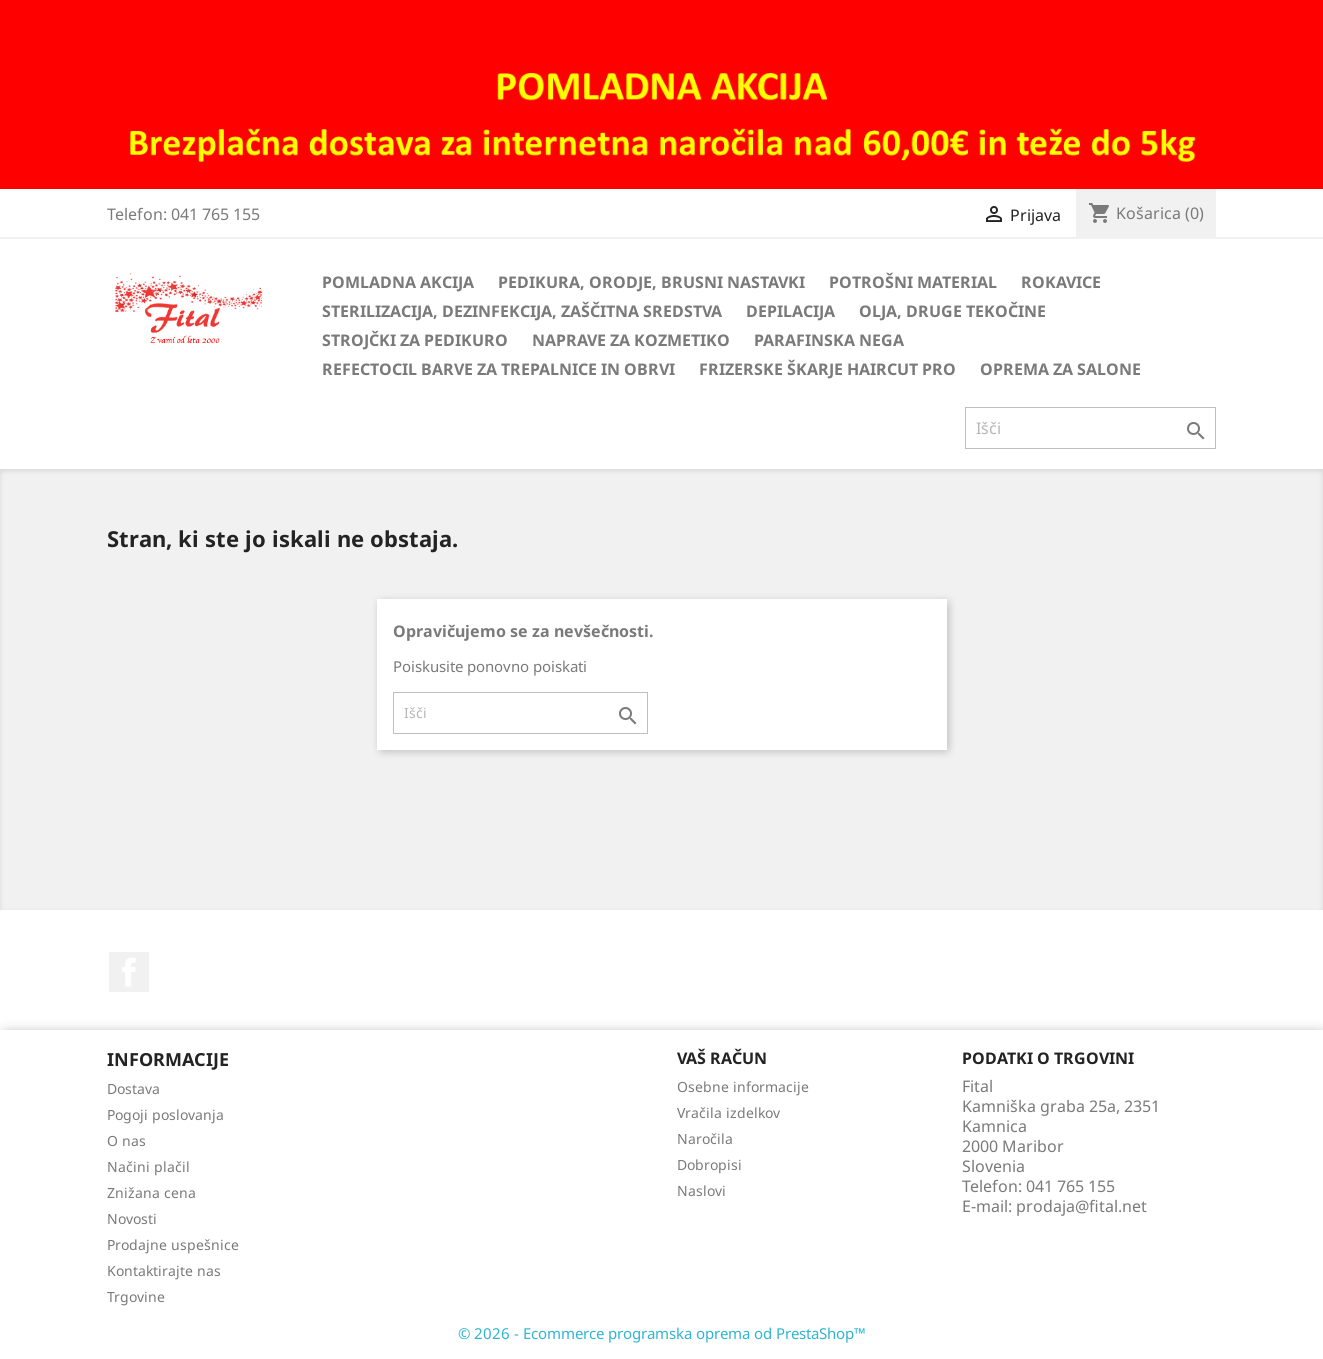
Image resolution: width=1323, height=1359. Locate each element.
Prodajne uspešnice (173, 1244)
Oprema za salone (1060, 369)
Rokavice (1061, 282)
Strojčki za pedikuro (415, 340)
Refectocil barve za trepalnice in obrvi (498, 369)
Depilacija (790, 311)
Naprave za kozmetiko (631, 340)
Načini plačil (148, 1166)
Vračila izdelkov (728, 1112)
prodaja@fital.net (1081, 1206)
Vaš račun (722, 1058)
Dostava (133, 1088)
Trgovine (136, 1296)
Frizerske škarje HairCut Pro (827, 369)
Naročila (705, 1138)
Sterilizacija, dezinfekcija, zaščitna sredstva (522, 311)
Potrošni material (913, 282)
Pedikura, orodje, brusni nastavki (651, 282)
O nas (126, 1140)
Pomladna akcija (398, 282)
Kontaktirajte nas (164, 1270)
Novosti (132, 1218)
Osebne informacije (743, 1086)
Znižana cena (151, 1192)
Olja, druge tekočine (952, 311)
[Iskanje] (1090, 428)
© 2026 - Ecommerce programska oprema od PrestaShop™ (662, 1333)
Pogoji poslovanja (165, 1114)
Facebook (129, 972)
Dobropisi (709, 1164)
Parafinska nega (829, 340)
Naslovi (701, 1190)
